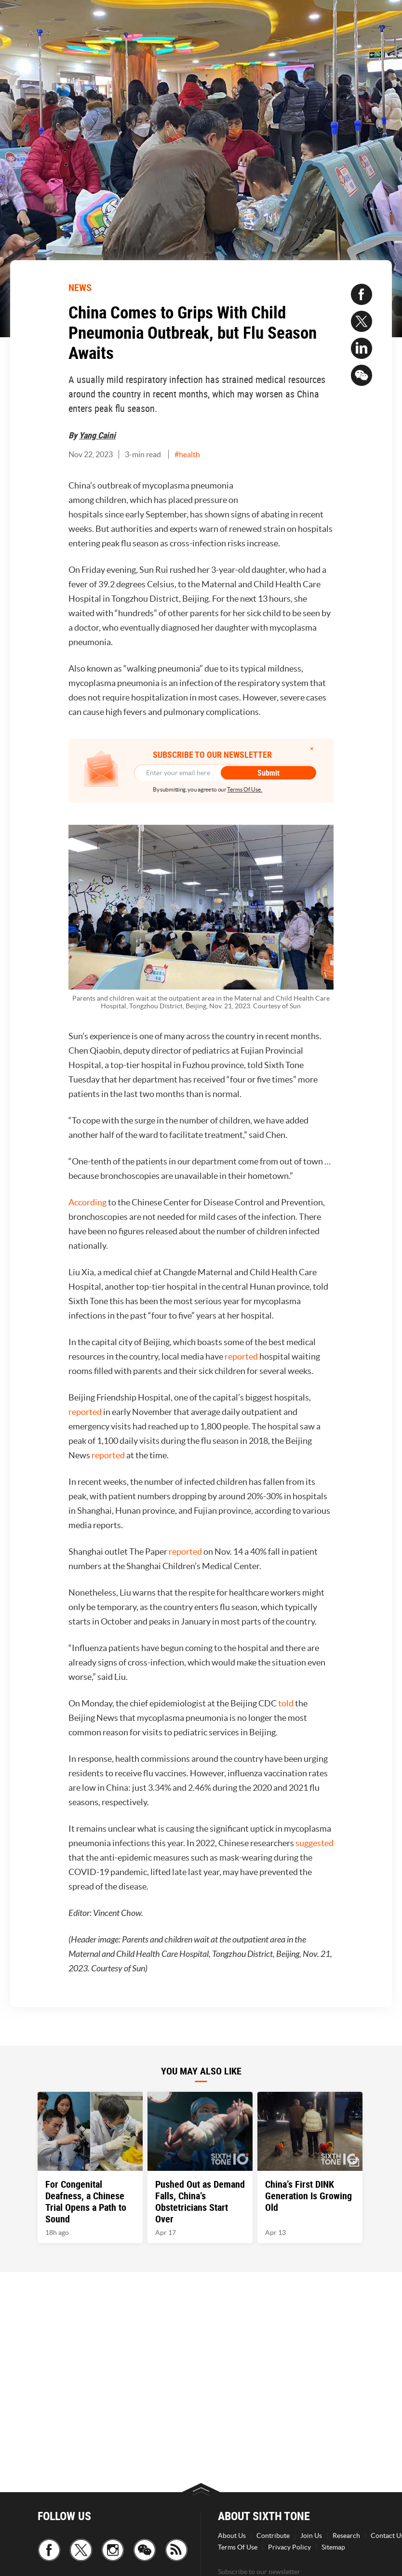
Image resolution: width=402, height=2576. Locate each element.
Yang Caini (97, 435)
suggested (314, 1843)
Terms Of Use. (244, 789)
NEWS (80, 287)
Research (346, 2535)
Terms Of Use (237, 2547)
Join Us (311, 2535)
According (87, 1202)
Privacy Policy (289, 2547)
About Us (232, 2535)
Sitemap (333, 2547)
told (286, 1703)
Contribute (273, 2535)
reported (241, 1356)
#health (187, 454)
